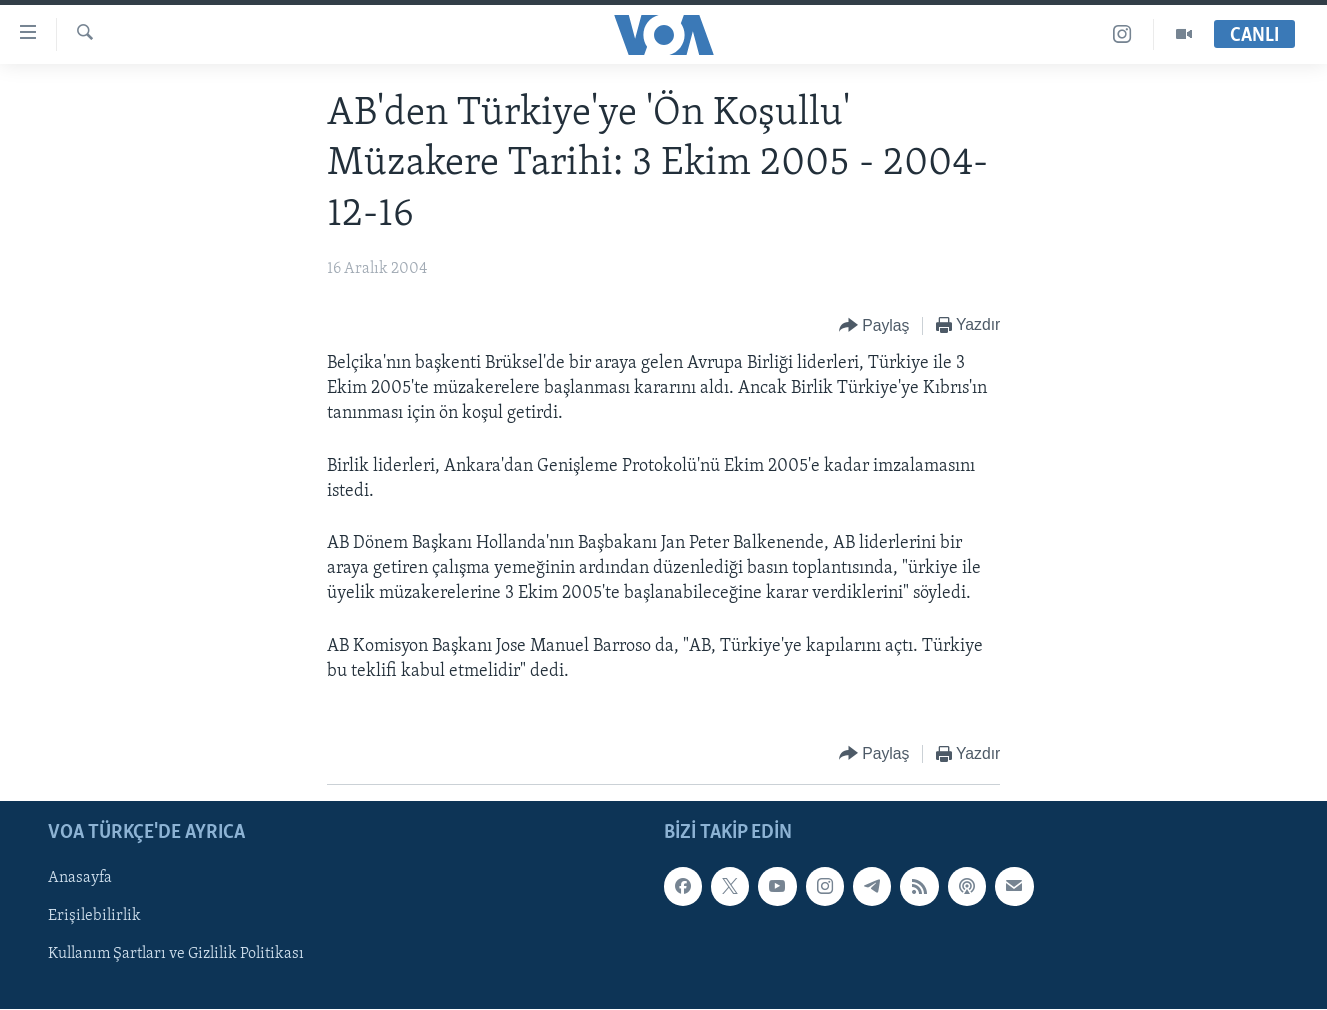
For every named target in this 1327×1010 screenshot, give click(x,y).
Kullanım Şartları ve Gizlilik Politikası (176, 955)
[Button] (874, 326)
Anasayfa (80, 878)
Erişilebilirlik (94, 916)
